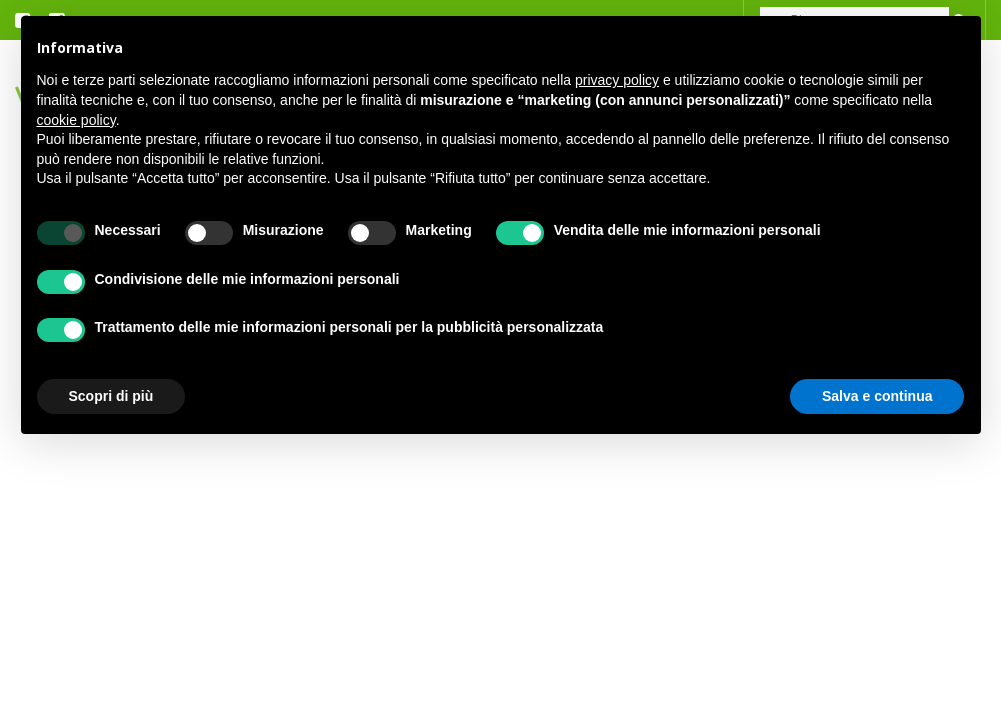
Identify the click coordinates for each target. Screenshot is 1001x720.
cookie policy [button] (76, 120)
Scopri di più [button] (111, 396)
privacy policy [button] (617, 80)
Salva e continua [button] (877, 396)
